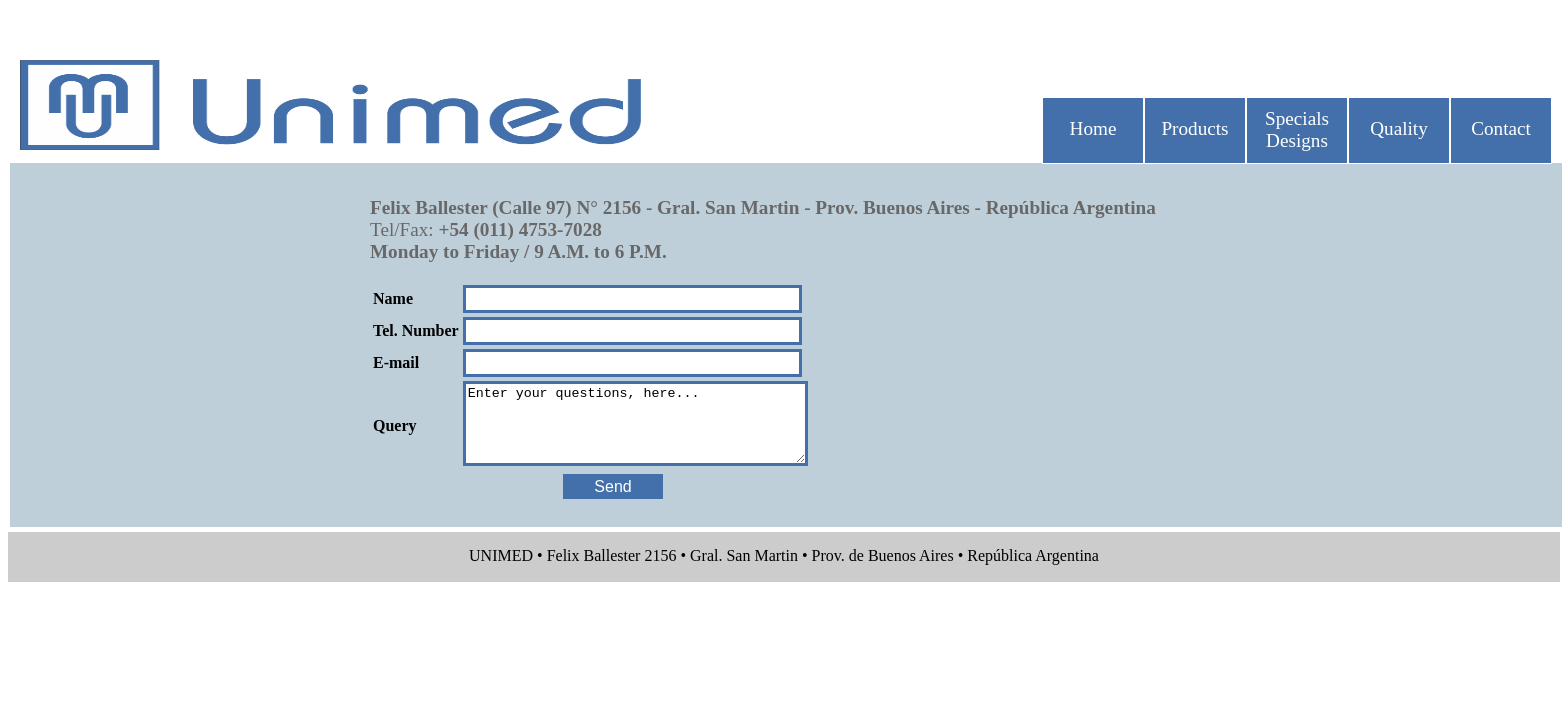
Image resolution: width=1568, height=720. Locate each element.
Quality (1399, 128)
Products (1194, 128)
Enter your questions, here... (655, 431)
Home (1093, 128)
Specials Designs (1297, 129)
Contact (1501, 128)
